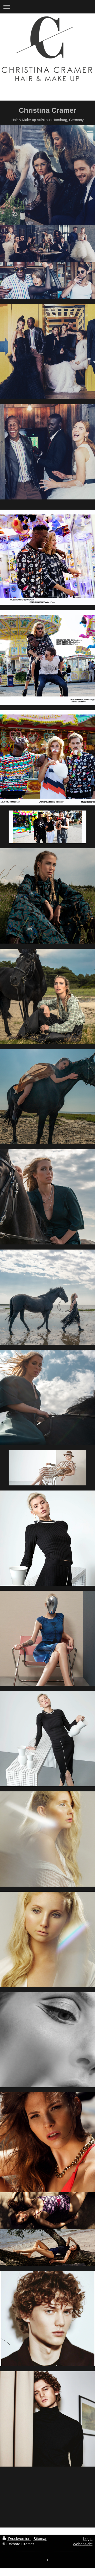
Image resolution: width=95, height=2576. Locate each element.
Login (87, 2538)
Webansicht (82, 2544)
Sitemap (40, 2538)
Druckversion (17, 2538)
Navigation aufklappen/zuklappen (47, 6)
